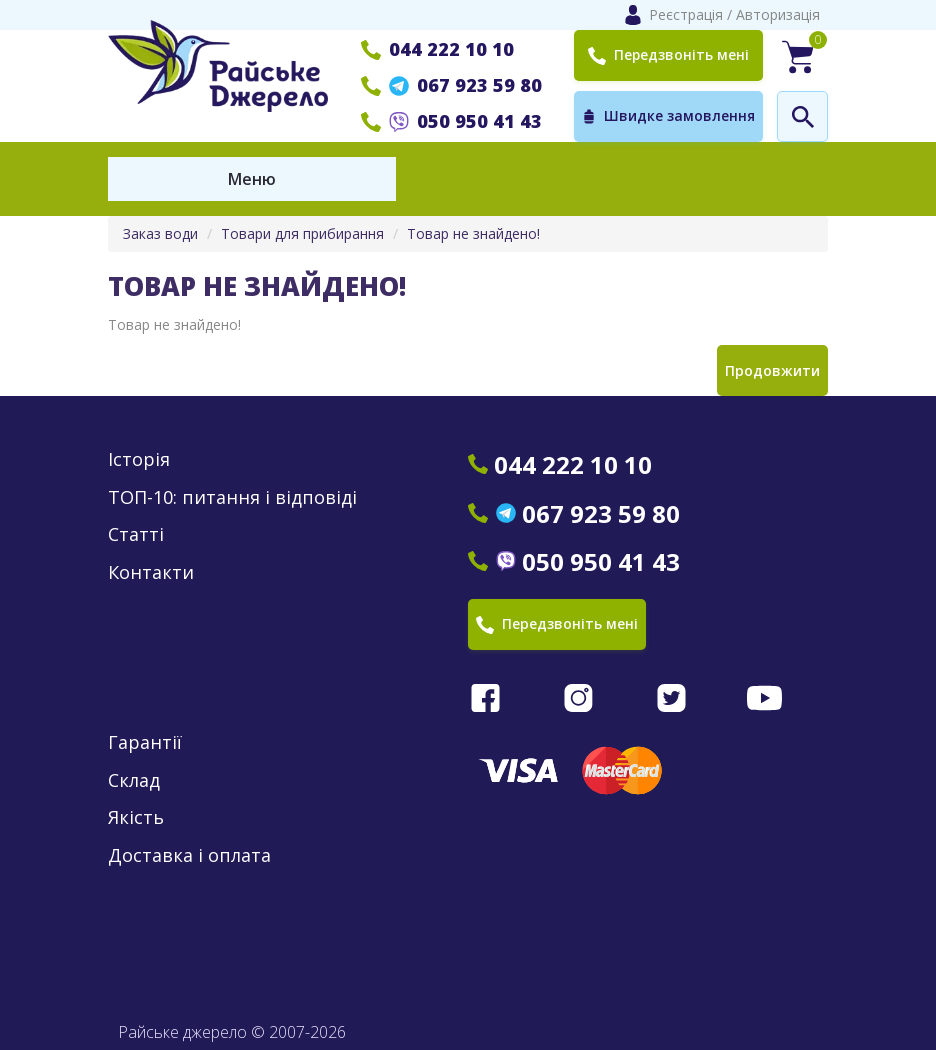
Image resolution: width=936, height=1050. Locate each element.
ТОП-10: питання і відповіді (232, 497)
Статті (136, 534)
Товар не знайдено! (473, 233)
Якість (136, 817)
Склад (134, 780)
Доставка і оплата (189, 855)
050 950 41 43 (451, 121)
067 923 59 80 (451, 85)
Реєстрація (686, 14)
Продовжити (772, 370)
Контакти (151, 572)
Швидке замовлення (668, 116)
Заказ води (160, 233)
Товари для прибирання (302, 233)
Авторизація (778, 14)
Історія (139, 459)
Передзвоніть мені (669, 54)
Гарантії (145, 742)
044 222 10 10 (437, 49)
